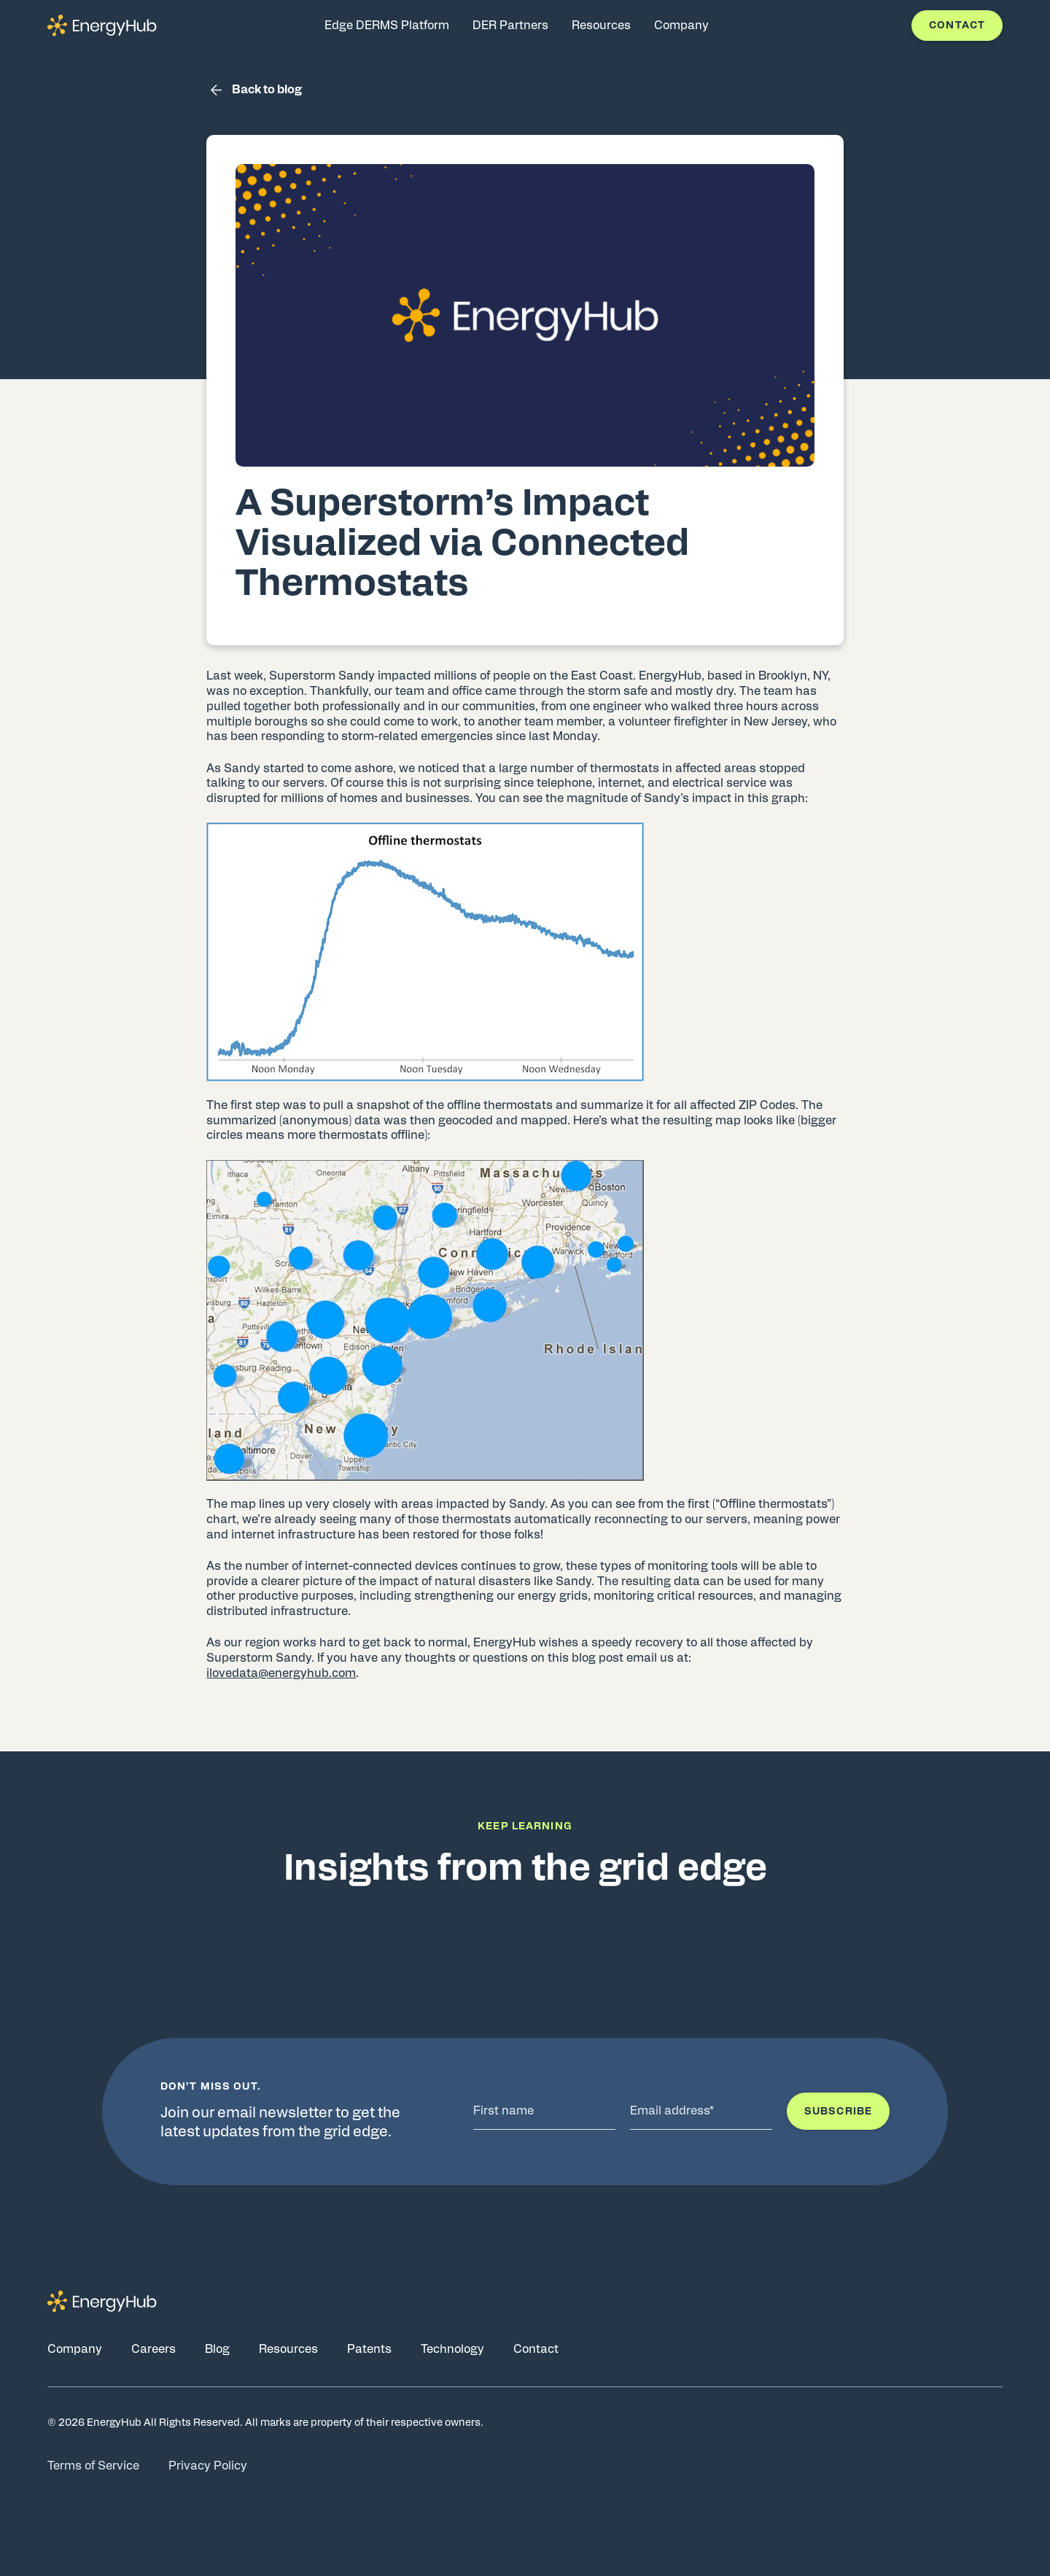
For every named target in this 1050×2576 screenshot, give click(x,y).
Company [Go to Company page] (74, 2349)
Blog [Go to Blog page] (217, 2349)
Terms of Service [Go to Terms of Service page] (93, 2466)
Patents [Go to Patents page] (369, 2349)
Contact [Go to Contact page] (536, 2349)
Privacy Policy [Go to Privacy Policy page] (207, 2466)
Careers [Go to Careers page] (153, 2349)
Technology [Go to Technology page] (452, 2349)
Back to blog (254, 90)
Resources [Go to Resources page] (288, 2349)
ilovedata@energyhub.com (281, 1673)
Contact (957, 25)
